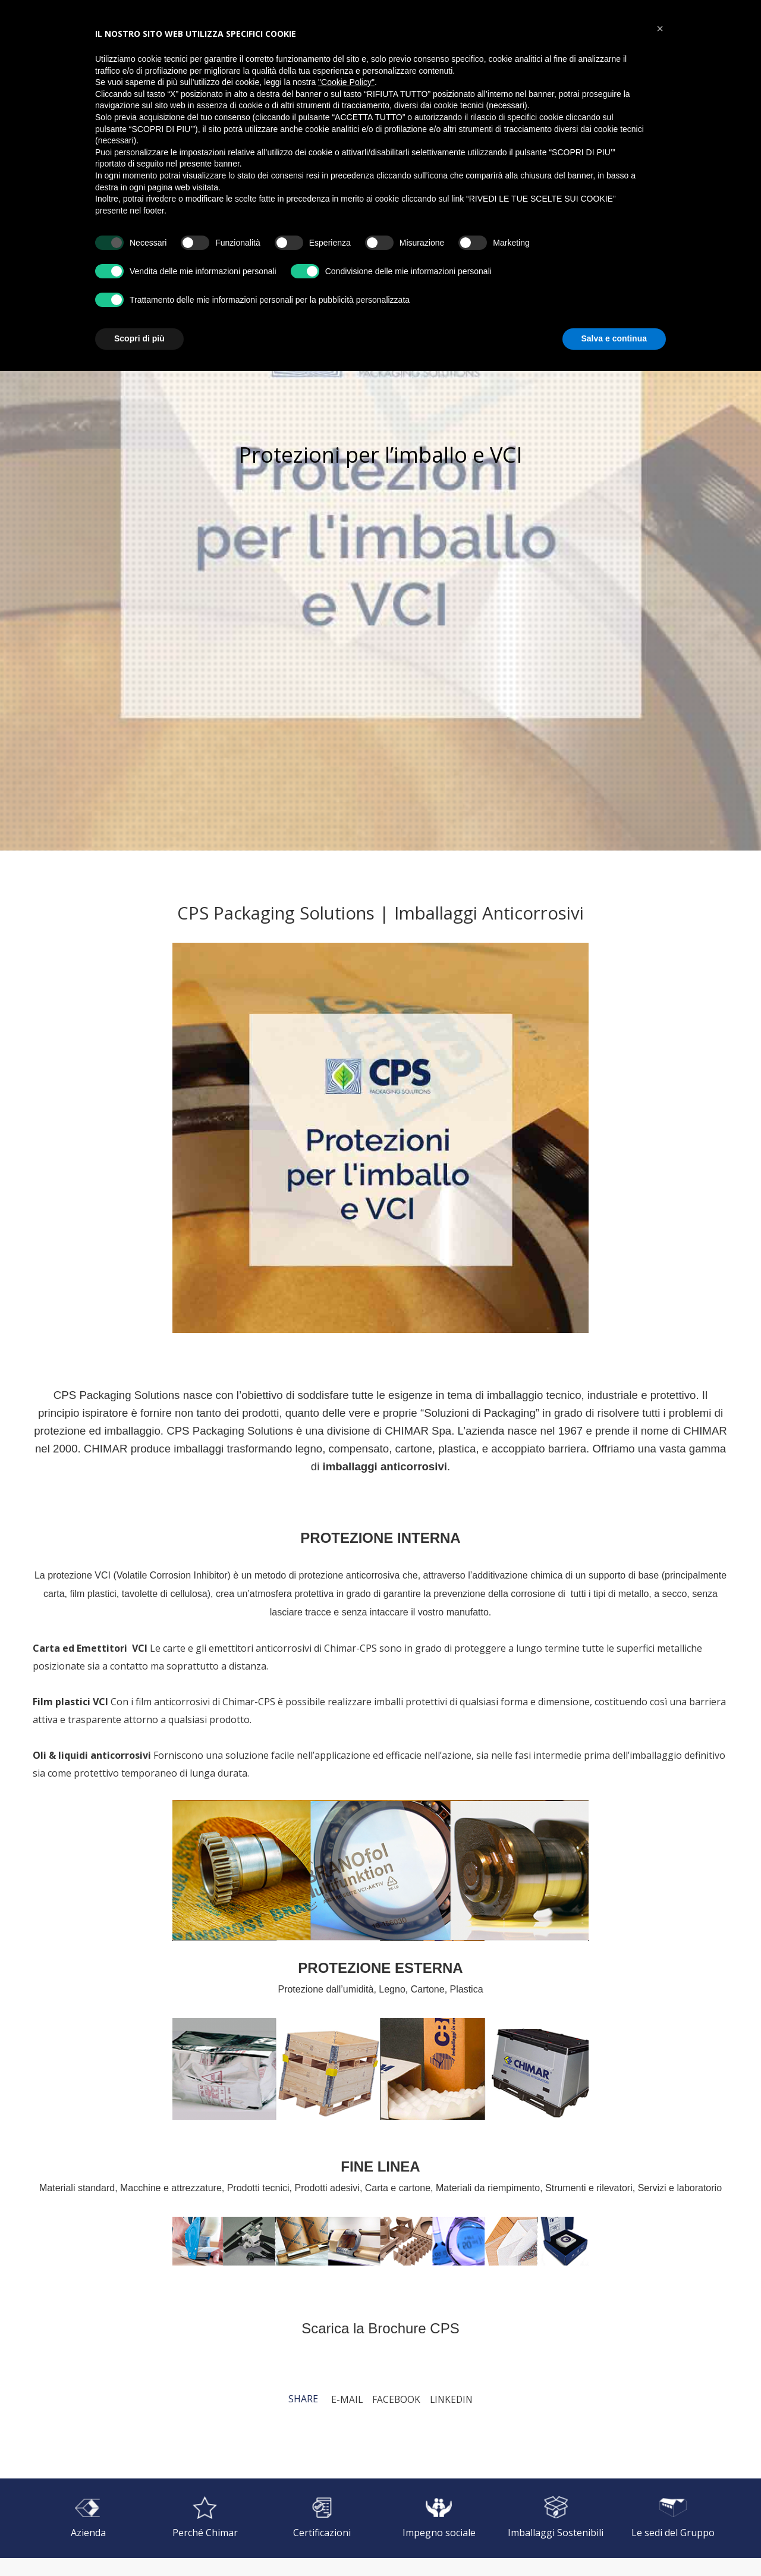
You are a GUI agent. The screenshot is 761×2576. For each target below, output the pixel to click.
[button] (659, 28)
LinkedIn (451, 2399)
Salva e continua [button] (614, 338)
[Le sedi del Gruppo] (672, 2518)
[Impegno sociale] (439, 2518)
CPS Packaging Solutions (117, 1395)
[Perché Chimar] (205, 2518)
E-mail (345, 2399)
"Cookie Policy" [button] (346, 82)
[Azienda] (88, 2518)
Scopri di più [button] (139, 338)
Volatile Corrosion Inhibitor (172, 1575)
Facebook (395, 2399)
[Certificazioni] (322, 2518)
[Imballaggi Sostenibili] (556, 2518)
